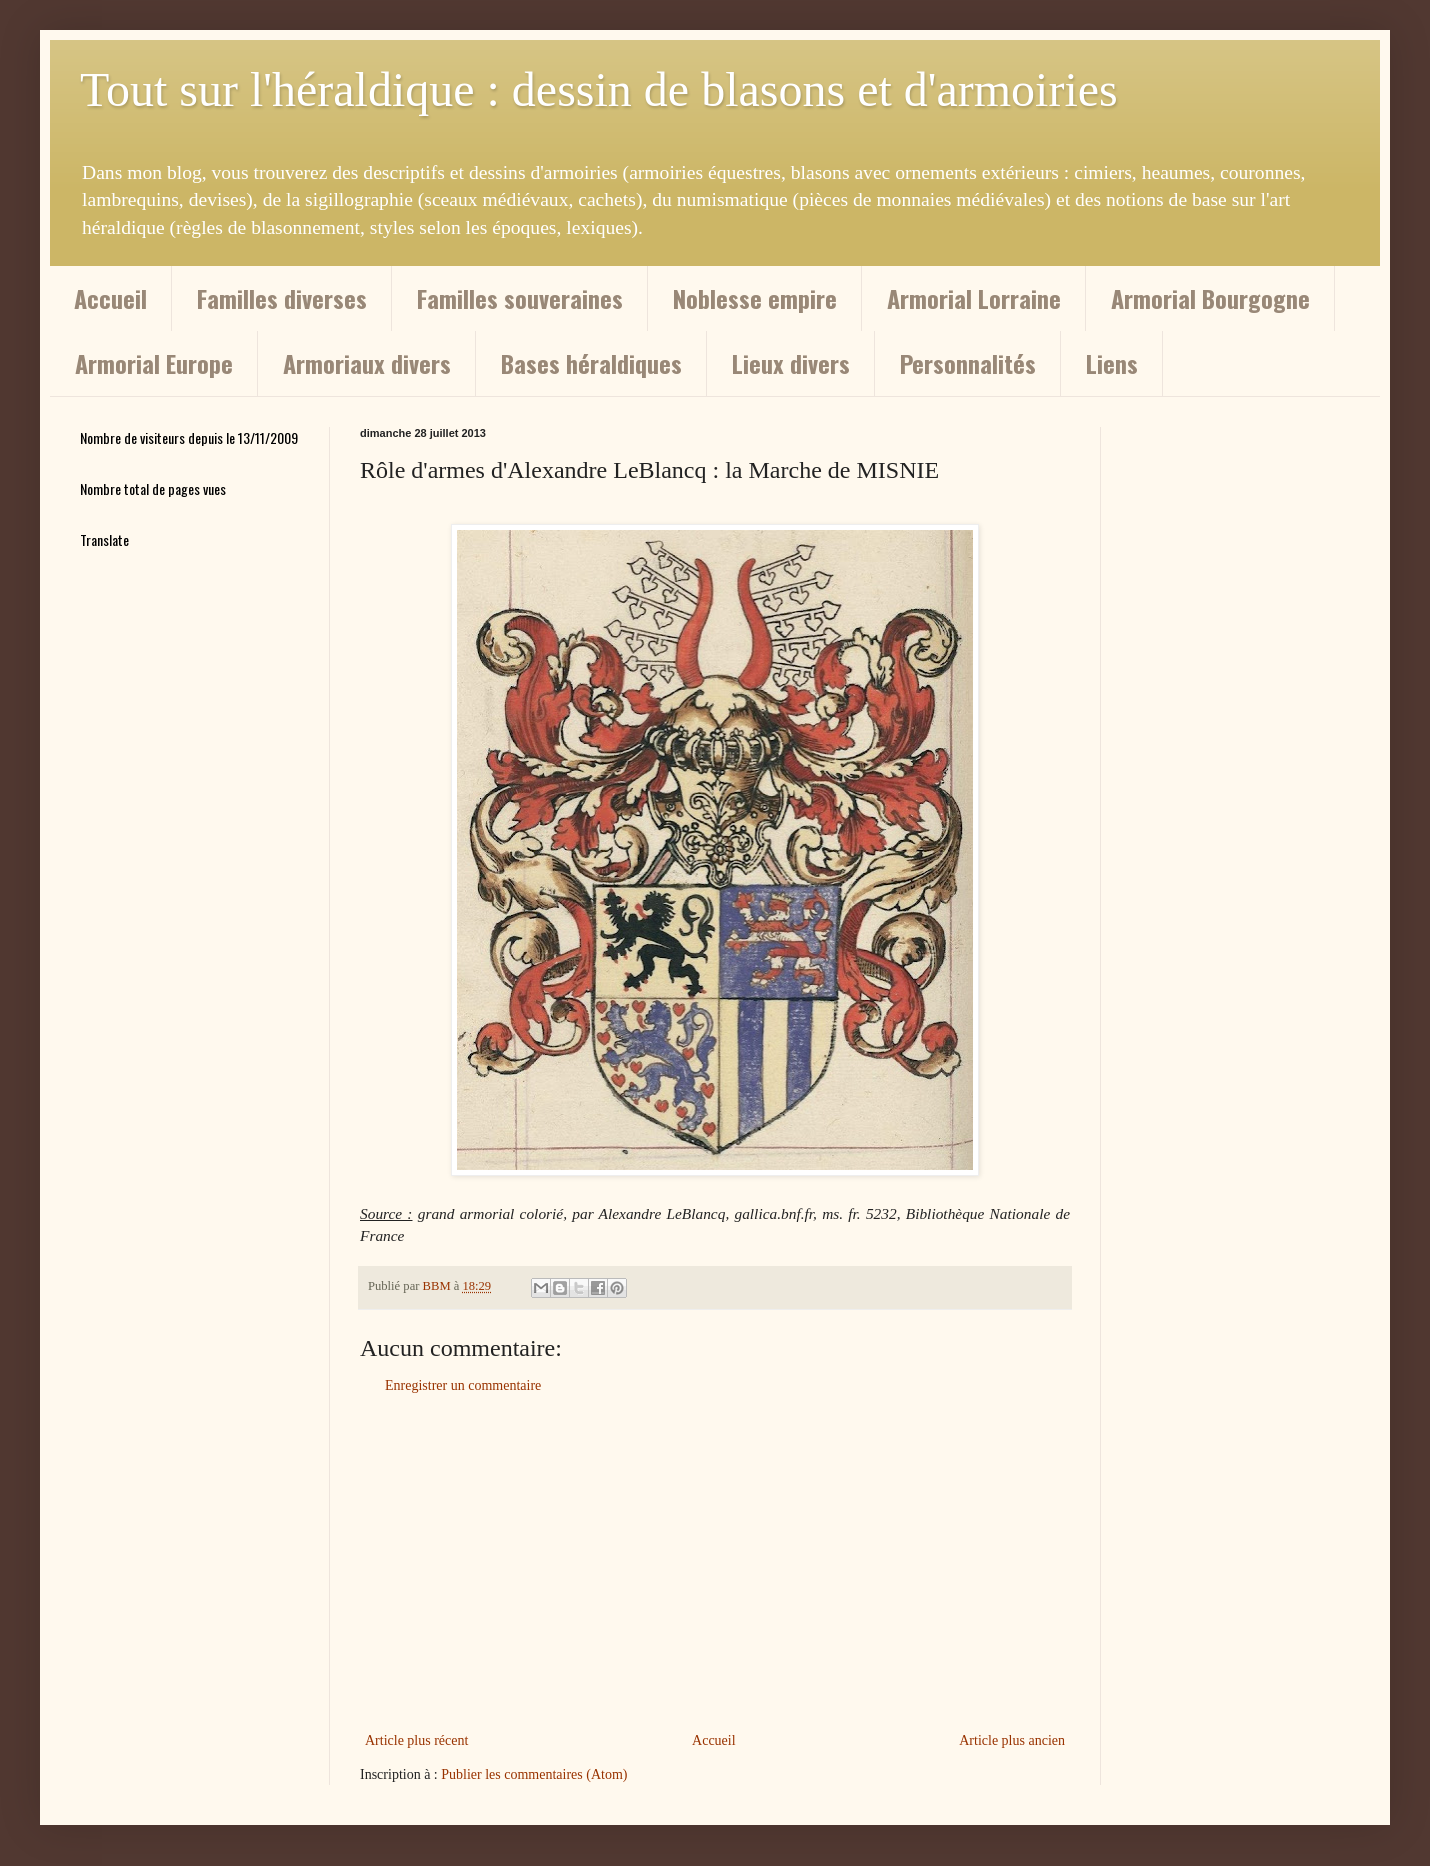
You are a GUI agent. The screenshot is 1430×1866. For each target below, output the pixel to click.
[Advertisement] (715, 1563)
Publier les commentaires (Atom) (534, 1774)
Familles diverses (282, 298)
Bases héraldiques (591, 363)
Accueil (110, 298)
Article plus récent (416, 1740)
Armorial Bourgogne (1210, 298)
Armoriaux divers (367, 363)
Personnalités (968, 363)
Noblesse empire (755, 298)
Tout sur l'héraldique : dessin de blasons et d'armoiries (599, 89)
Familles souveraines (520, 298)
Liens (1112, 363)
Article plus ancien (1012, 1740)
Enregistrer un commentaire (463, 1385)
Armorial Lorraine (974, 298)
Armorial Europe (154, 363)
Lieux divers (791, 363)
